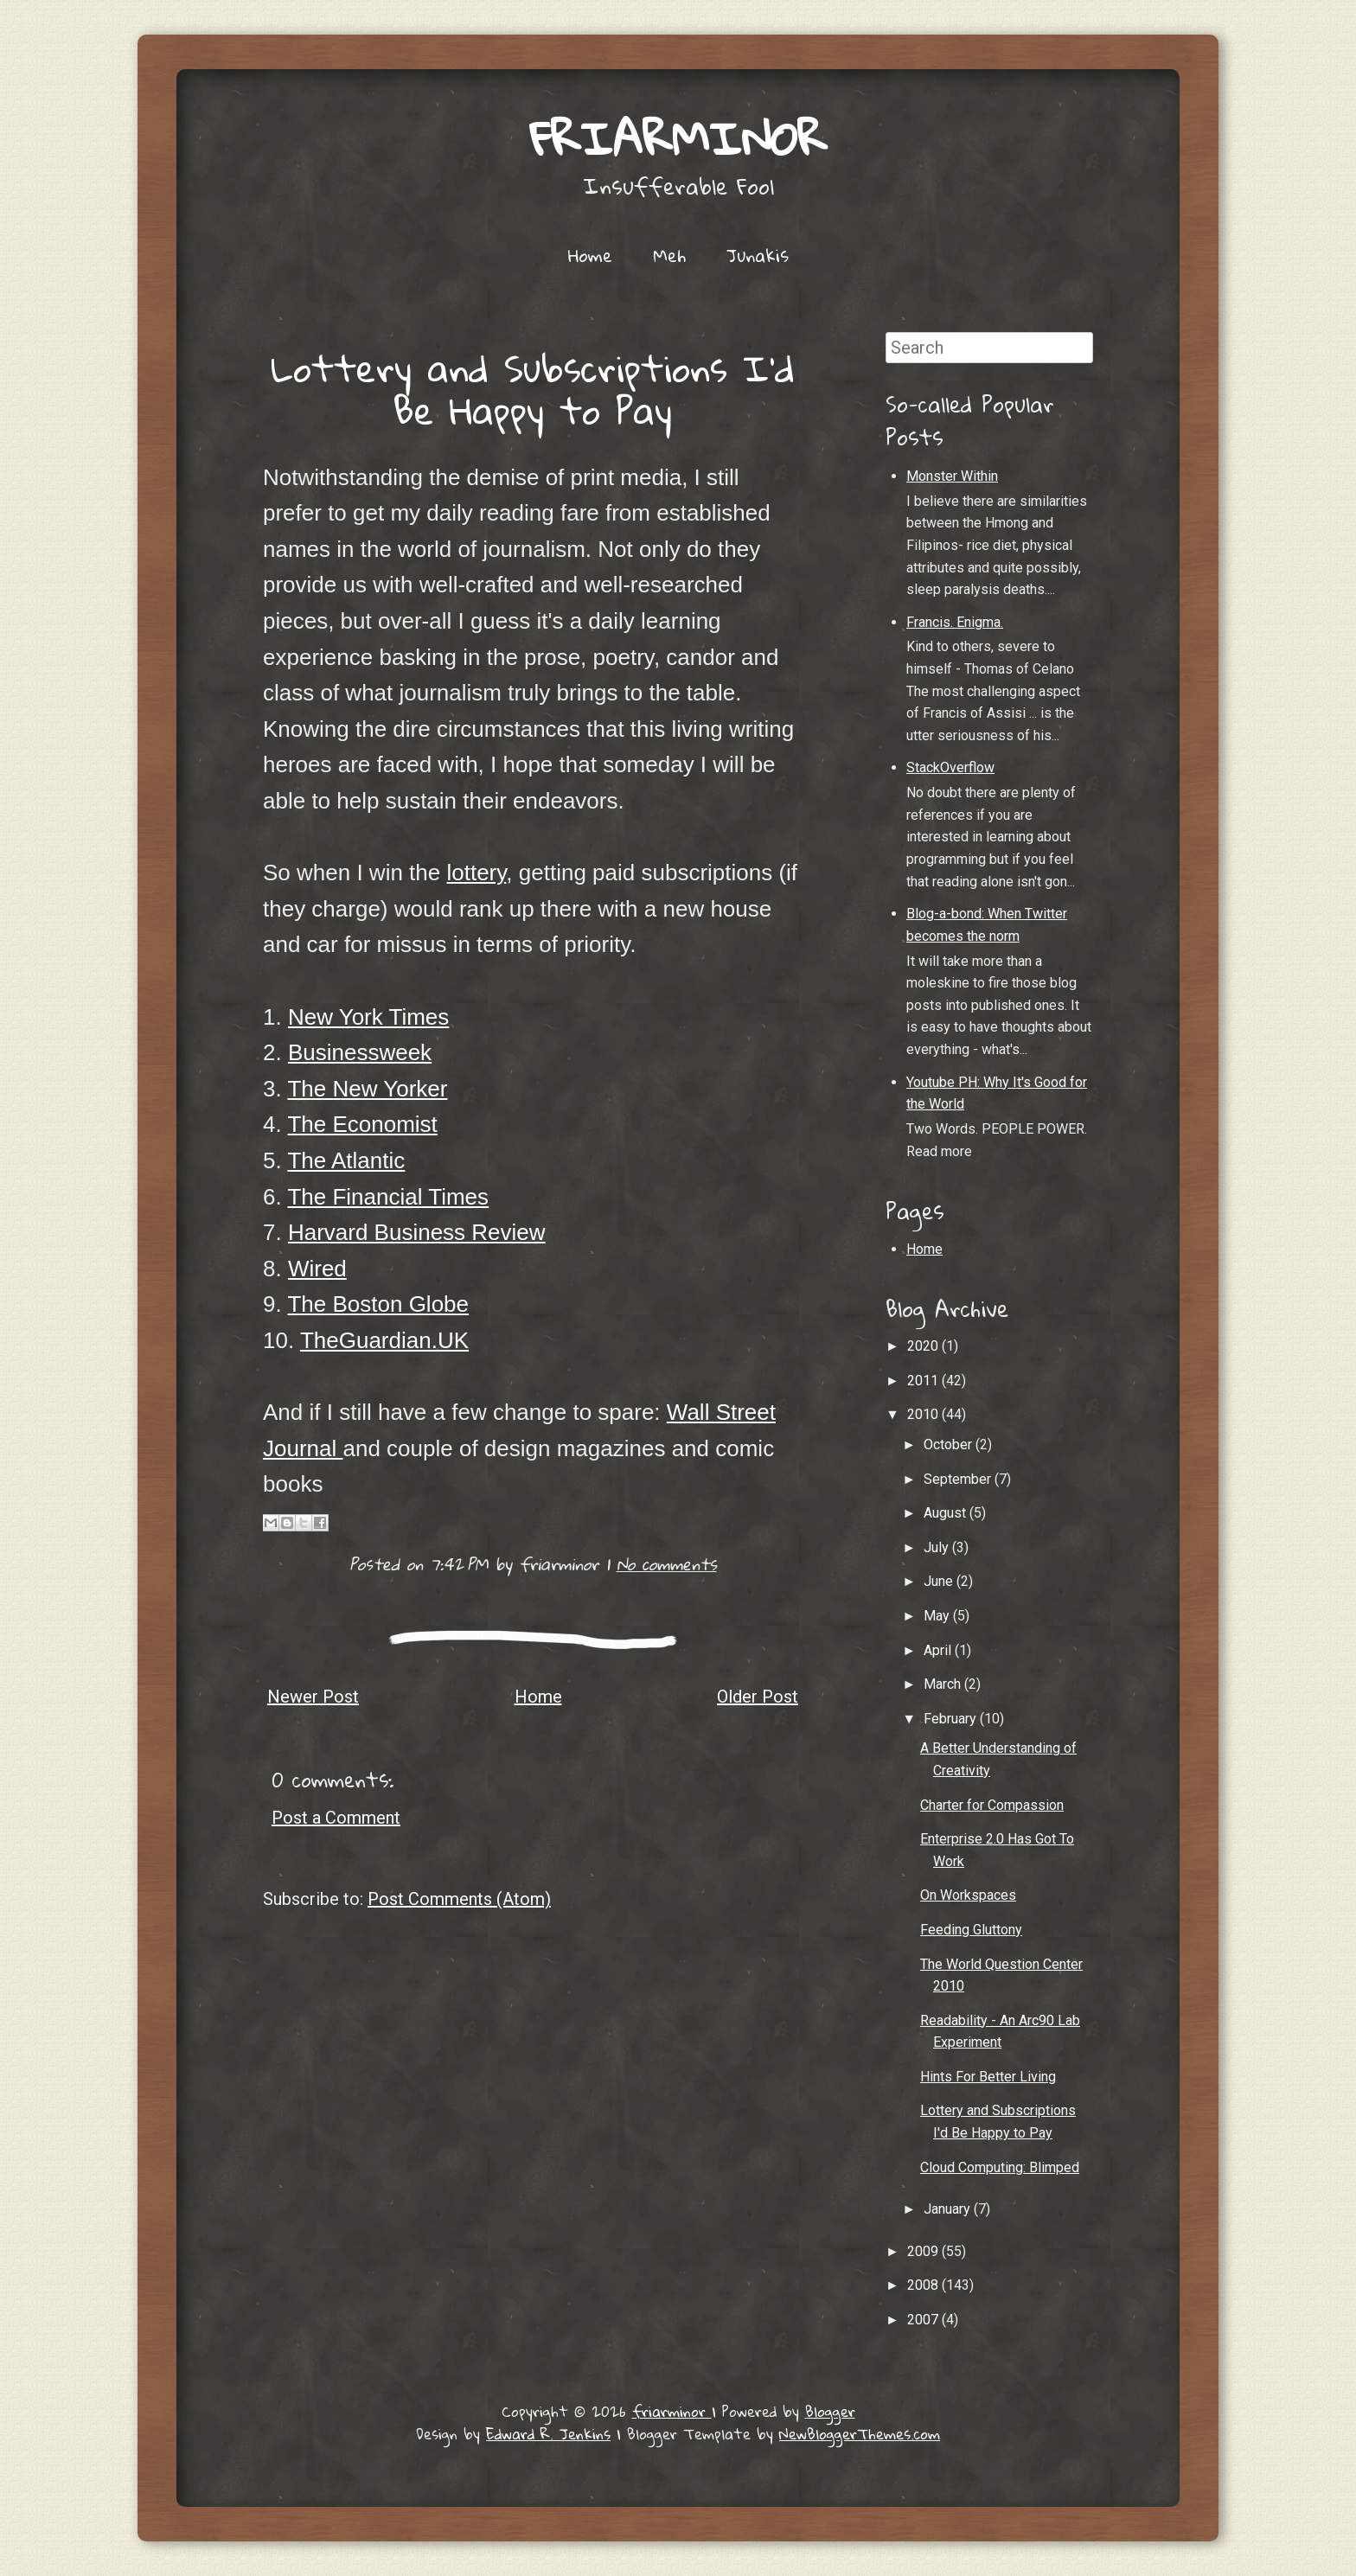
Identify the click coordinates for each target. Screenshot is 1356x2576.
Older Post (757, 1696)
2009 (924, 2251)
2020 (924, 1346)
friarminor (678, 138)
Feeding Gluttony (971, 1929)
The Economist (362, 1124)
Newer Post (313, 1696)
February (952, 1718)
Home (590, 255)
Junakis (757, 255)
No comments (667, 1564)
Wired (317, 1269)
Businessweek (360, 1052)
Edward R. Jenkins (548, 2433)
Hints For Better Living (988, 2076)
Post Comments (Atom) (459, 1899)
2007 (924, 2319)
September (959, 1479)
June (940, 1581)
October (949, 1444)
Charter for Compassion (992, 1805)
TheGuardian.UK (384, 1340)
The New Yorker (367, 1089)
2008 (924, 2285)
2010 (924, 1414)
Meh (669, 255)
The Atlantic (346, 1160)
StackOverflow (950, 767)
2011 (924, 1380)
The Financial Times (388, 1197)
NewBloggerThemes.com (859, 2433)
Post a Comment (336, 1817)
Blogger (830, 2411)
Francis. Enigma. (954, 622)
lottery (476, 872)
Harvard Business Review (417, 1232)
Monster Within (952, 476)
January (949, 2209)
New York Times (368, 1017)
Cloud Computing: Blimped (999, 2167)
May (938, 1616)
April (939, 1650)
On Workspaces (968, 1895)
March (944, 1684)
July (938, 1547)
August (946, 1513)
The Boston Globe (378, 1304)
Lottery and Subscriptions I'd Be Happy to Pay (533, 388)
